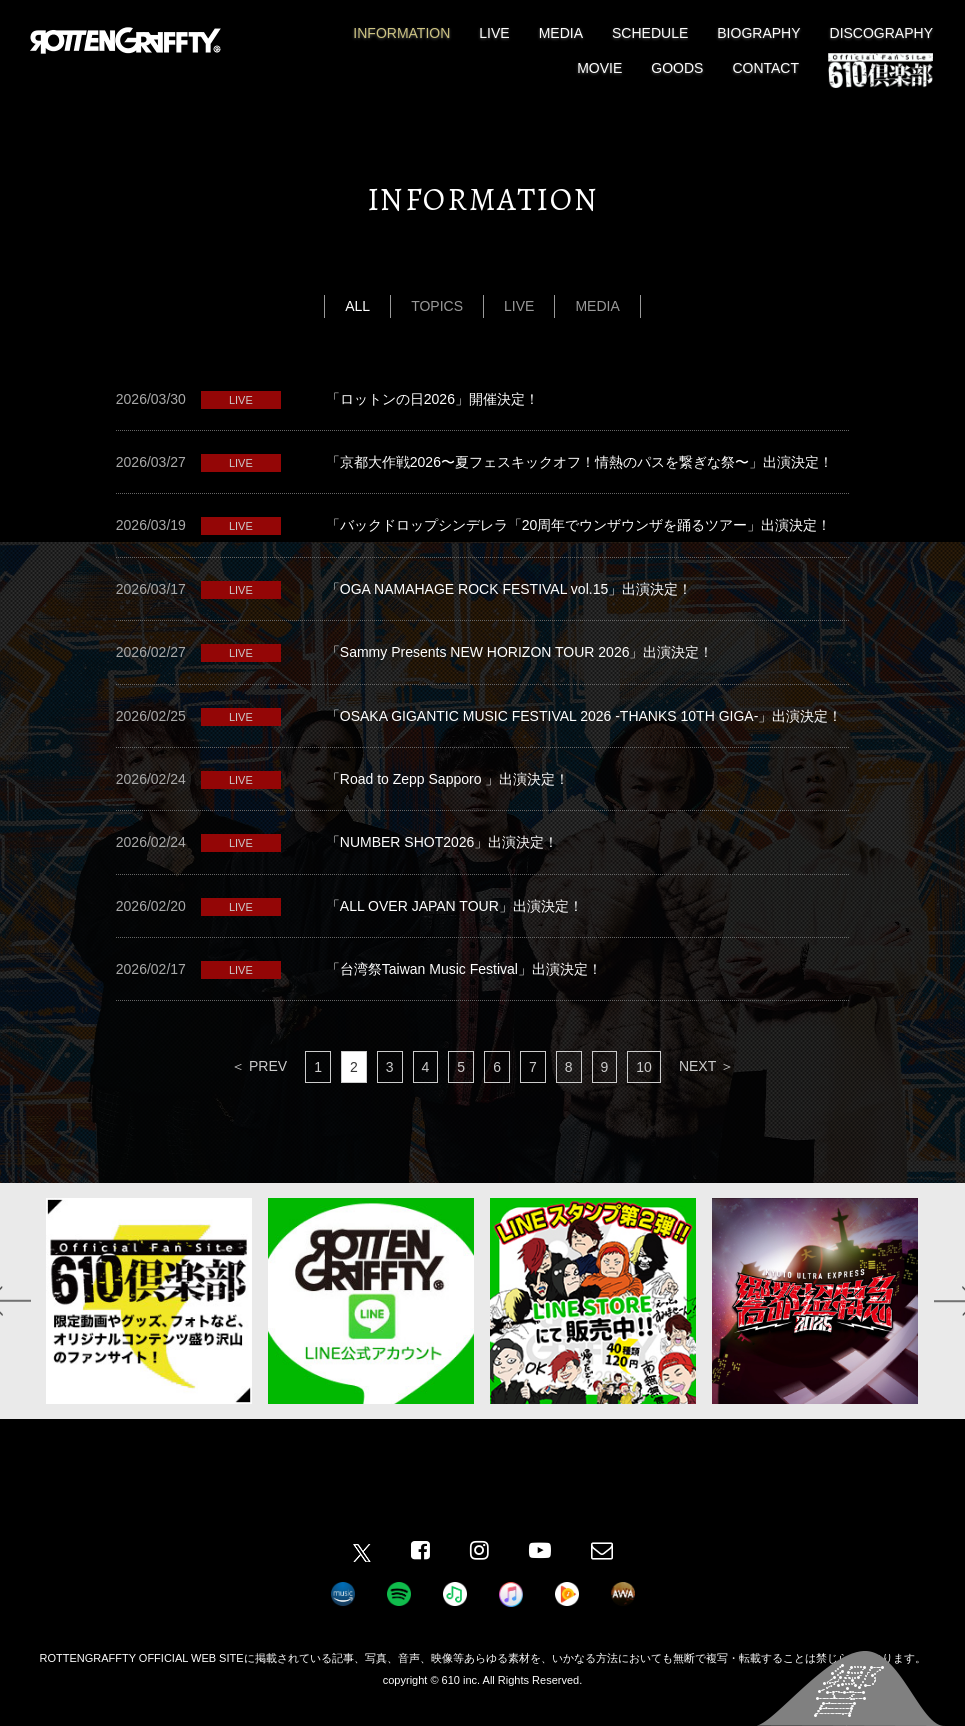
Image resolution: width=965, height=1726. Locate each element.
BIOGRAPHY (758, 33)
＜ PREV (259, 1066)
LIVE (494, 33)
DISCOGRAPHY (881, 33)
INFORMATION (401, 33)
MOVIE (599, 68)
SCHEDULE (650, 33)
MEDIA (561, 33)
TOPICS (437, 306)
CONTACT (765, 68)
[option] (149, 1301)
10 (644, 1067)
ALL (357, 306)
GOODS (677, 68)
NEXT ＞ (706, 1066)
